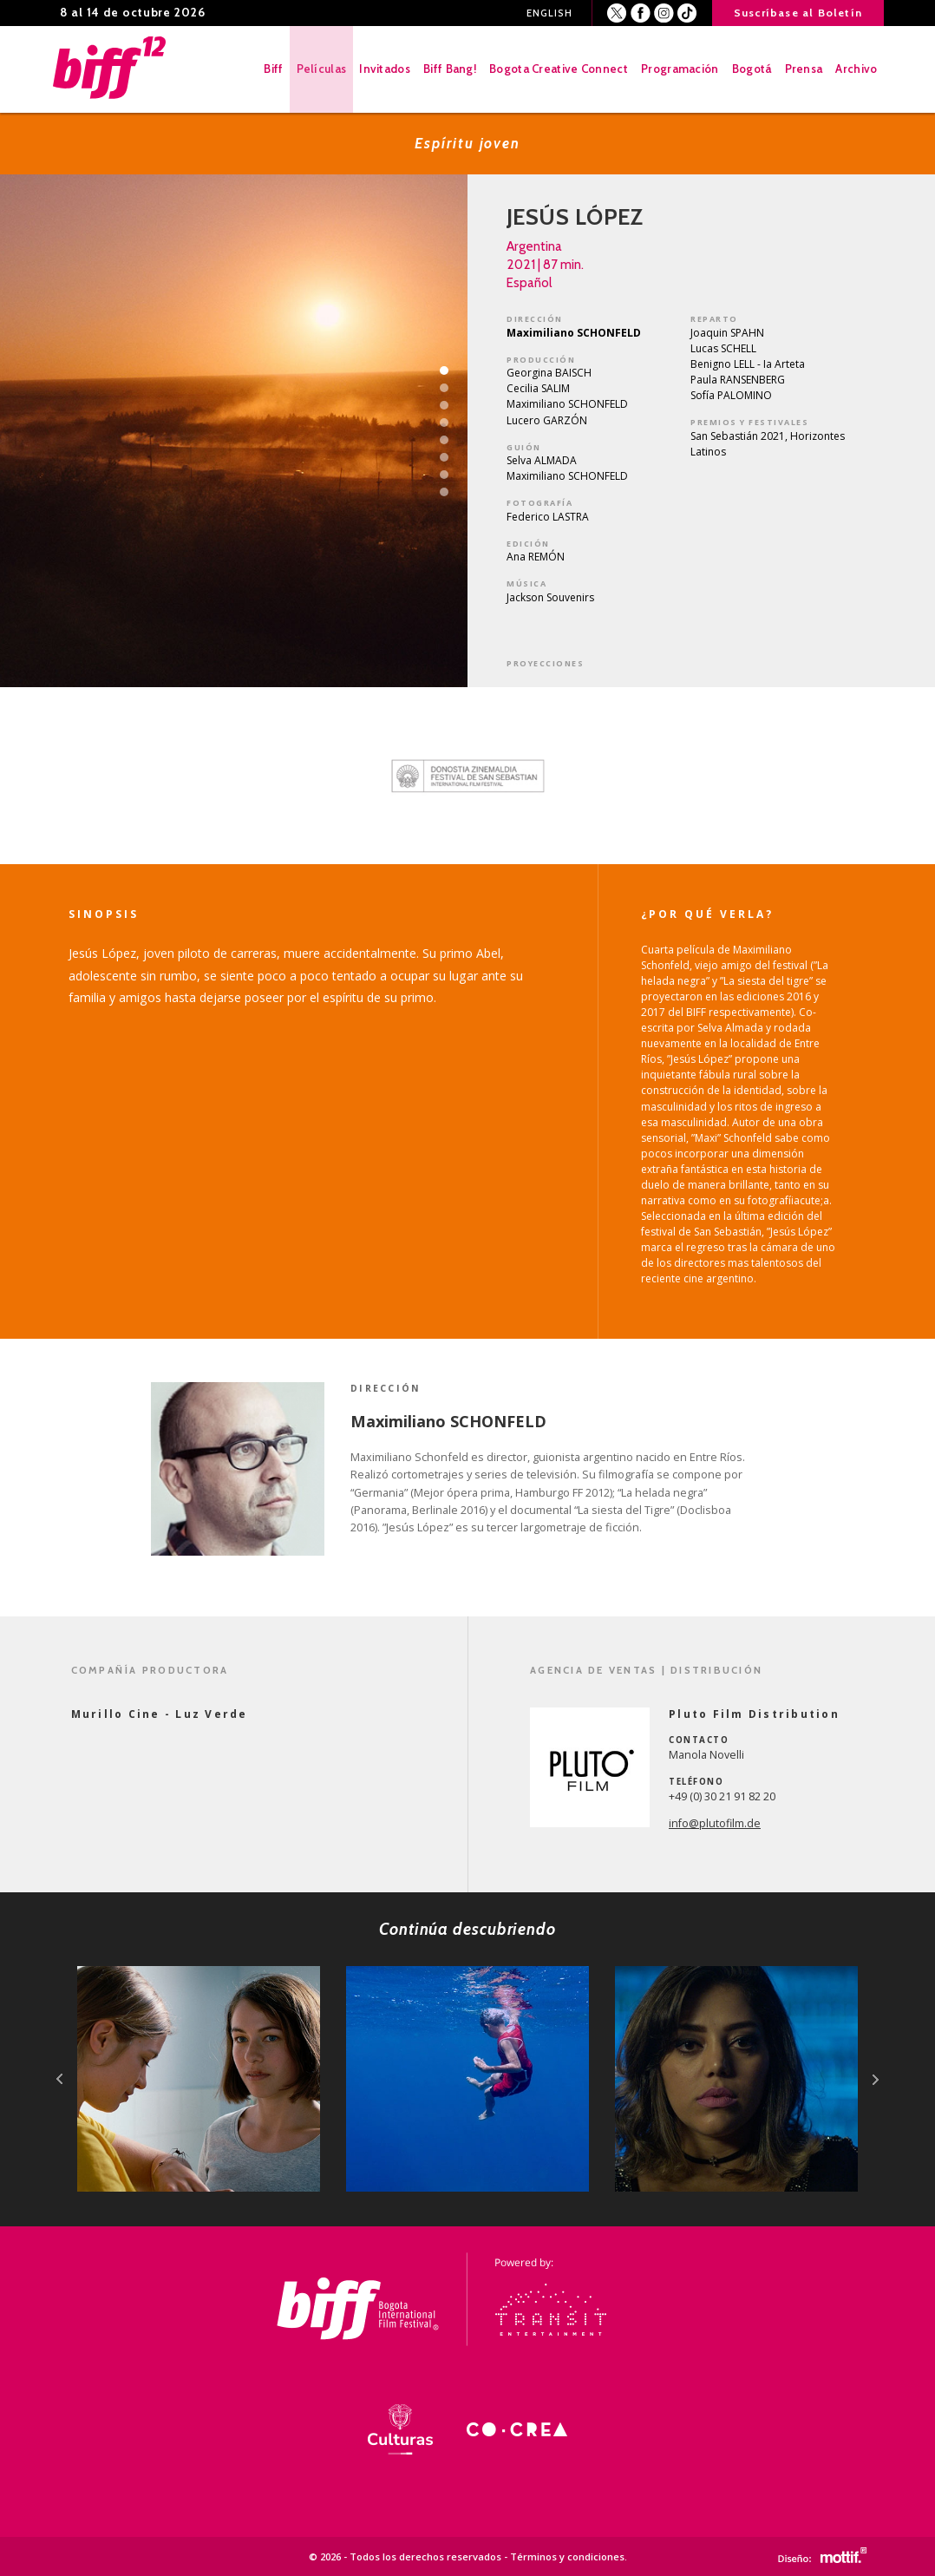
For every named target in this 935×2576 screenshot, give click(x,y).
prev (59, 2079)
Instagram (664, 13)
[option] (467, 775)
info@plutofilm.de (715, 1823)
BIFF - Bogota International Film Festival (114, 69)
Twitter (617, 13)
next (875, 2079)
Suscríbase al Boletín (798, 12)
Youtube (687, 13)
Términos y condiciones (567, 2556)
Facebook (641, 13)
